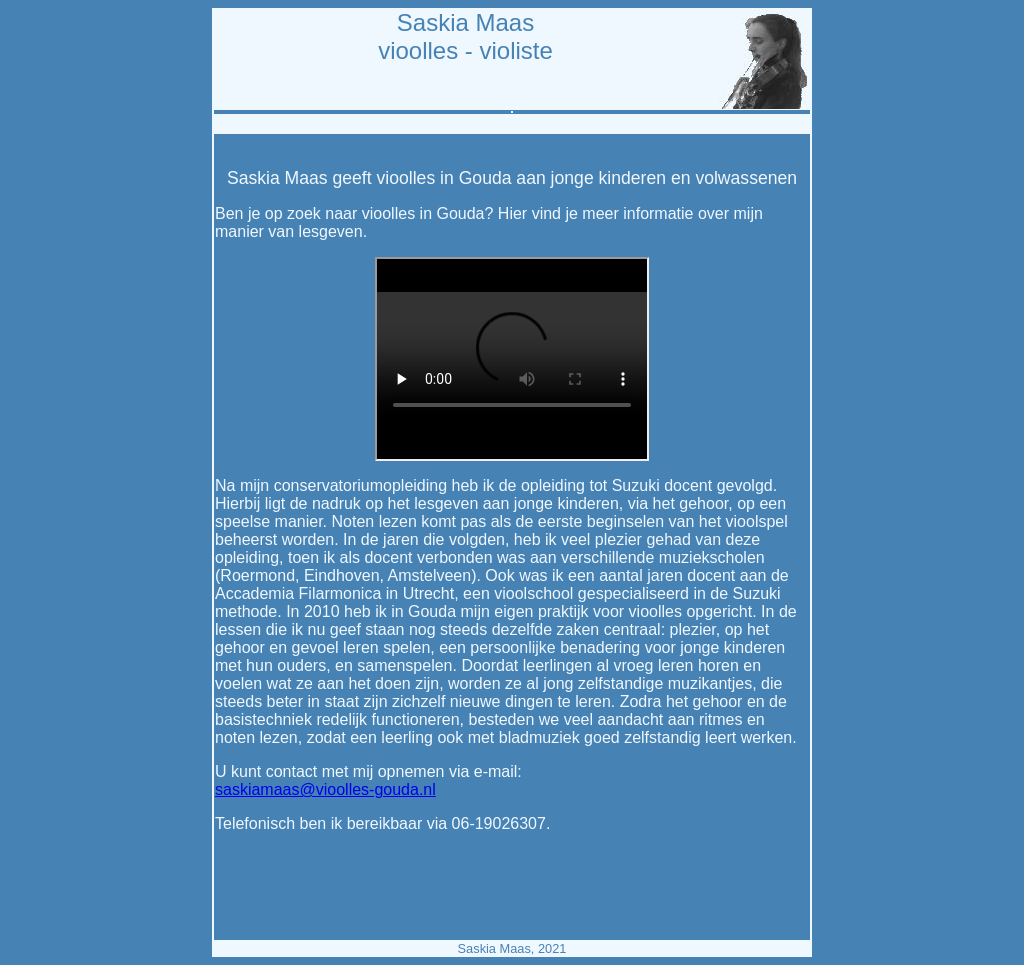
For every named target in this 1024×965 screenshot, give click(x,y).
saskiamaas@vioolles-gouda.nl (325, 789)
